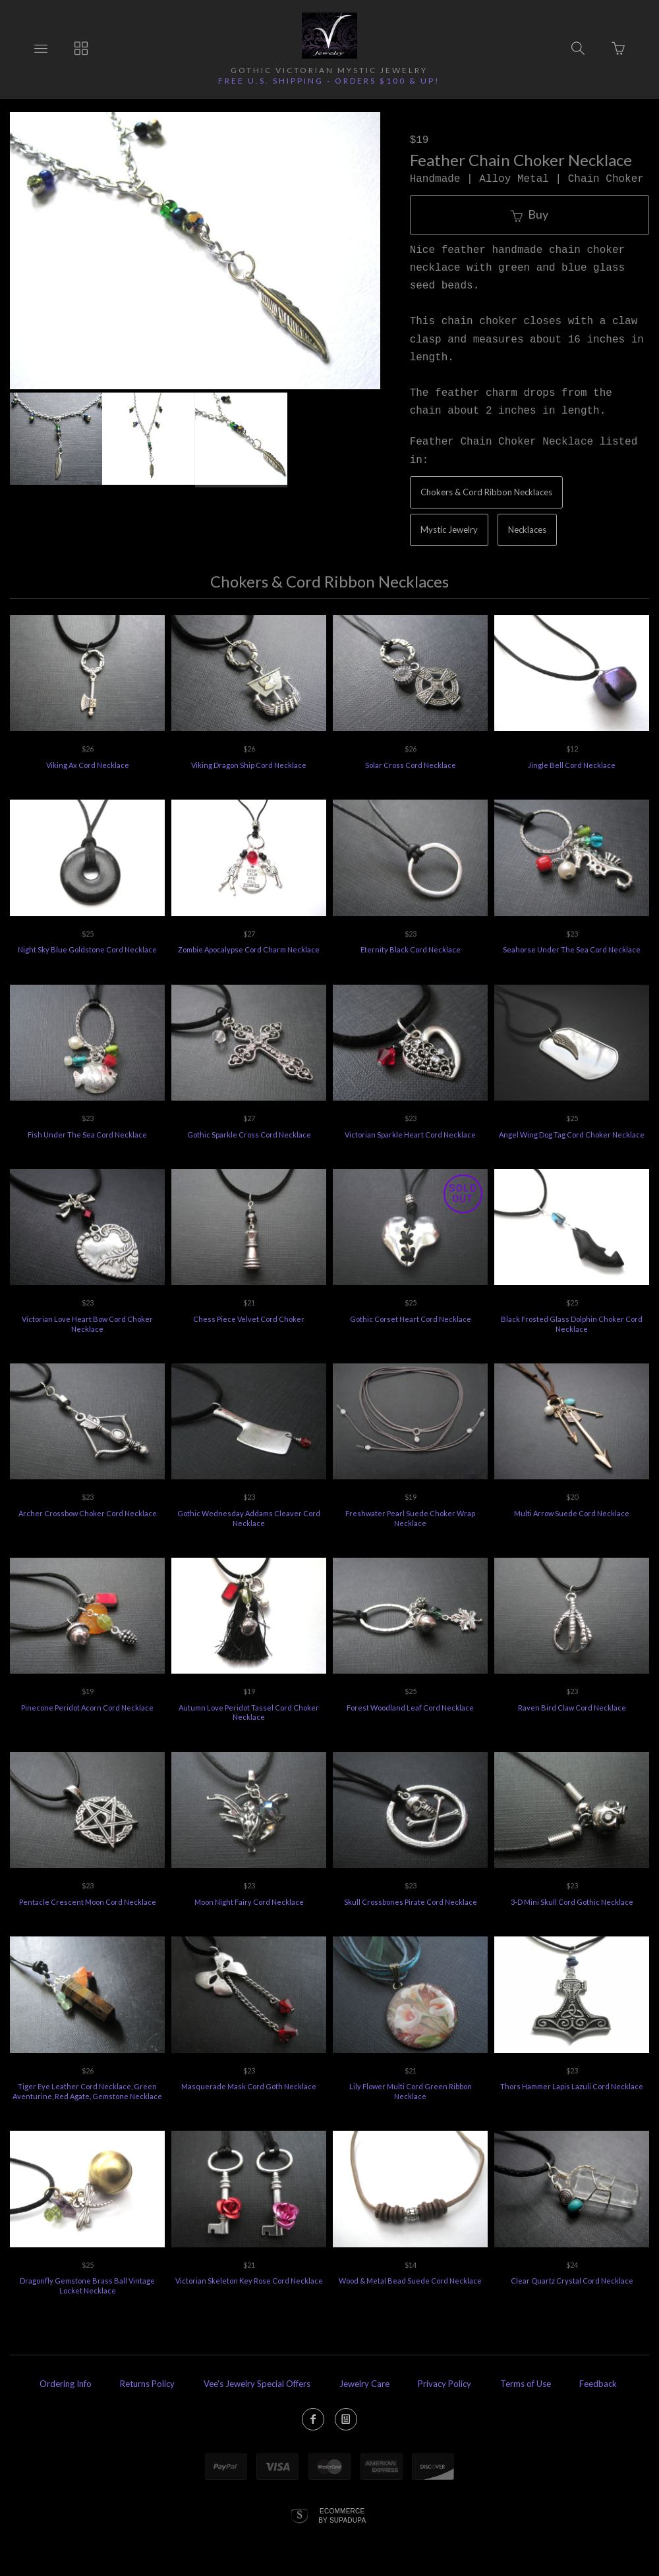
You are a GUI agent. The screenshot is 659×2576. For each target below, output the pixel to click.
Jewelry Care (364, 2383)
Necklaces (527, 529)
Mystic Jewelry (449, 529)
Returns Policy (147, 2383)
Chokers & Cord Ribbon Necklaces (486, 492)
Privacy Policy (444, 2383)
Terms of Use (525, 2383)
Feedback (598, 2383)
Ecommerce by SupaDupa (342, 2515)
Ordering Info (66, 2383)
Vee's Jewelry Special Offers (257, 2383)
